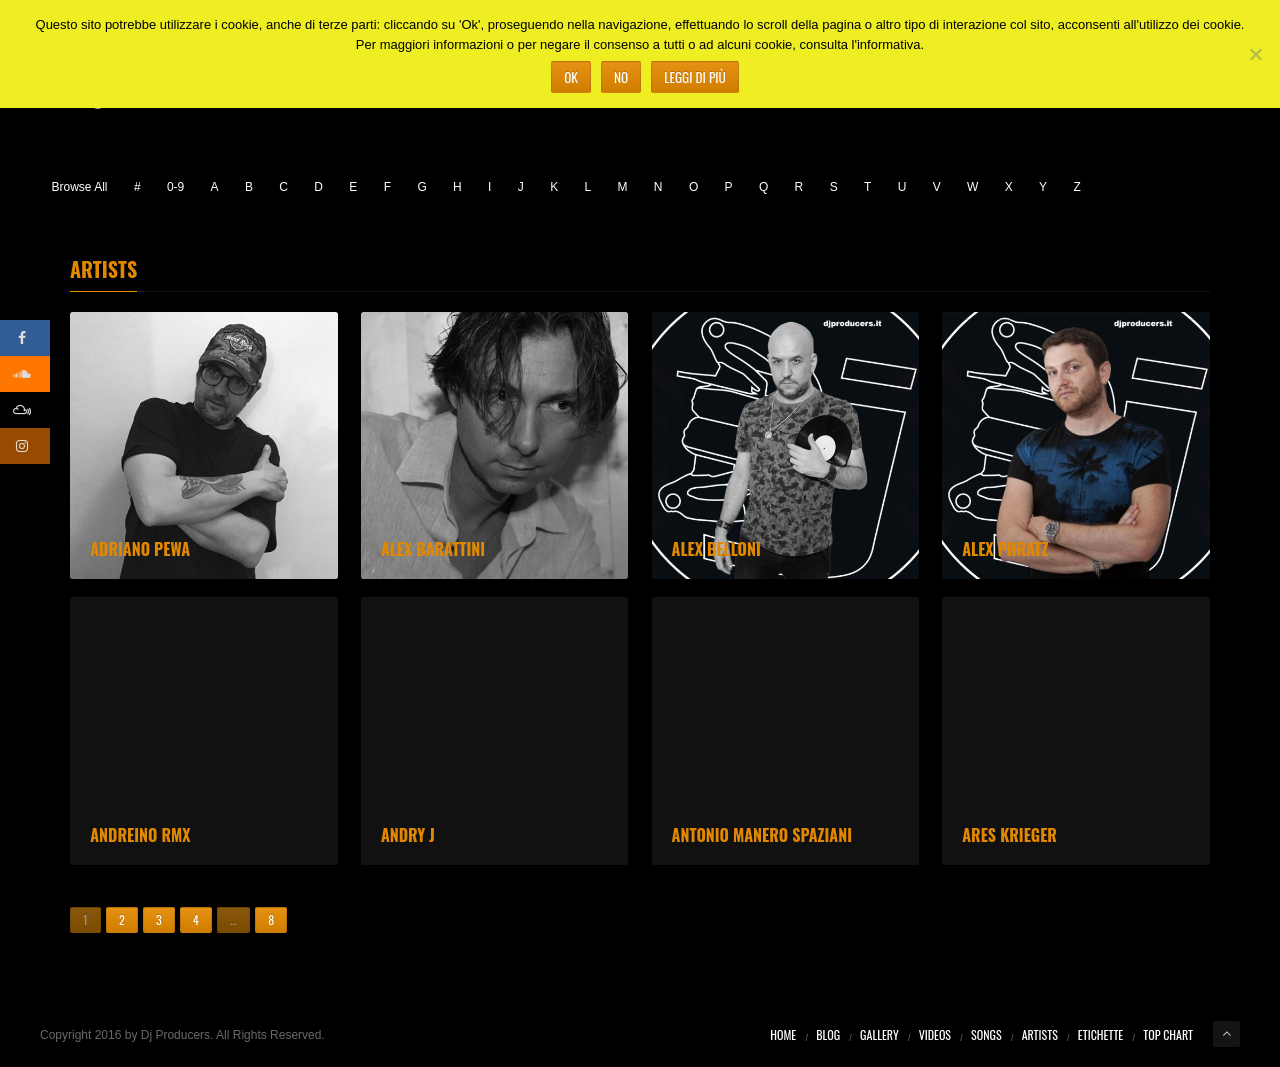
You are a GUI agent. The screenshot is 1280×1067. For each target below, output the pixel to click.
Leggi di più (695, 77)
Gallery (879, 1034)
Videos (935, 1034)
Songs (986, 1034)
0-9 (175, 187)
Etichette (1100, 1034)
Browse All (80, 187)
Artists (1040, 1034)
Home (783, 1034)
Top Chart (1168, 1034)
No (621, 77)
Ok (571, 77)
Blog (828, 1034)
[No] (1255, 54)
